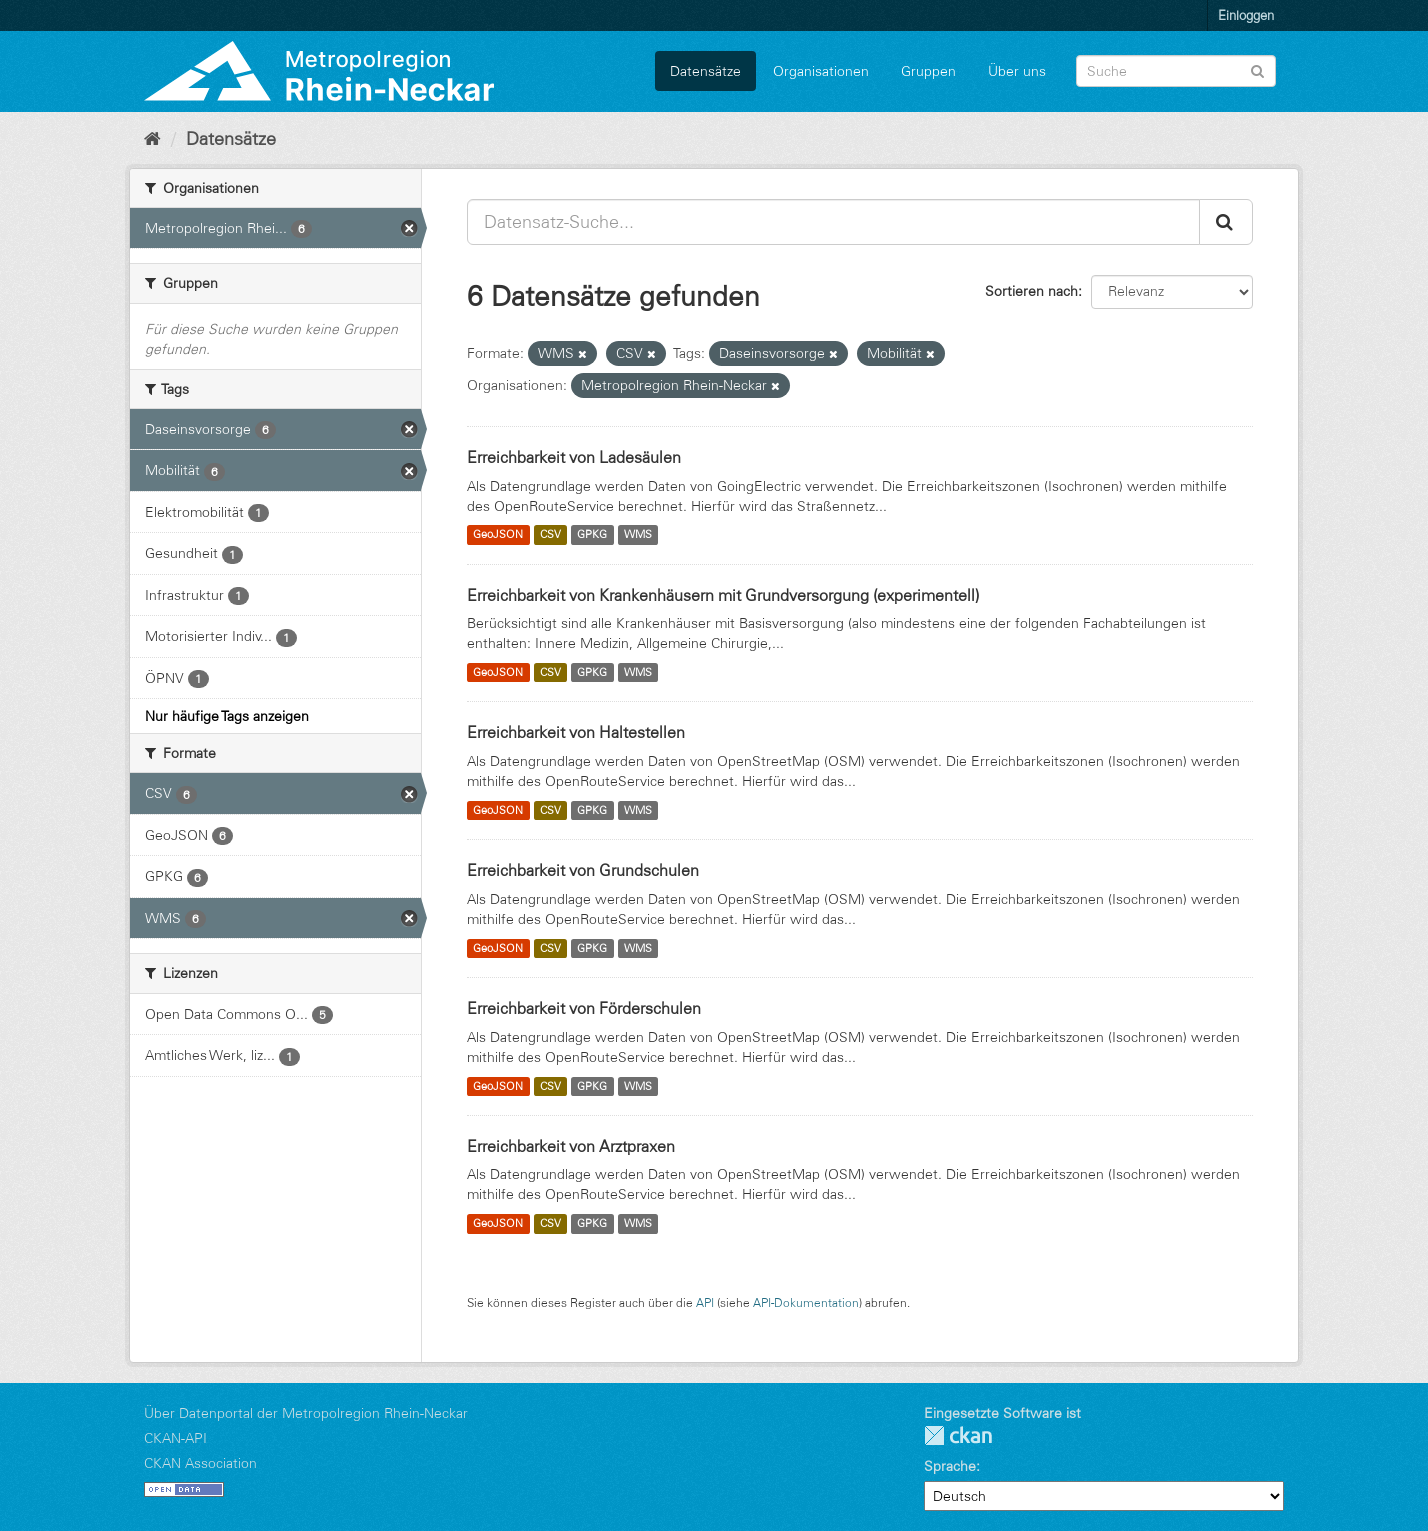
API (705, 1302)
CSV (550, 535)
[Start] (152, 139)
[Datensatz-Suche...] (833, 222)
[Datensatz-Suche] (1176, 71)
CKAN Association (200, 1463)
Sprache (950, 1466)
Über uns (1017, 71)
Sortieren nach (1031, 291)
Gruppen (928, 71)
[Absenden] (1257, 69)
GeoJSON (498, 535)
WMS (638, 535)
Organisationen (821, 71)
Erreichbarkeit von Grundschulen (583, 870)
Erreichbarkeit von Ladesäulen (574, 457)
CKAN (958, 1435)
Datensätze (705, 71)
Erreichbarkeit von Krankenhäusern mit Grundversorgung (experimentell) (723, 595)
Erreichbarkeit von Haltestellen (576, 732)
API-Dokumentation (806, 1302)
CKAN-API (175, 1438)
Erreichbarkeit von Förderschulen (584, 1008)
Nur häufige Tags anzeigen (227, 716)
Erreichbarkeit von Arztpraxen (571, 1146)
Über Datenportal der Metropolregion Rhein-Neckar (306, 1413)
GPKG (592, 535)
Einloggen (1246, 15)
